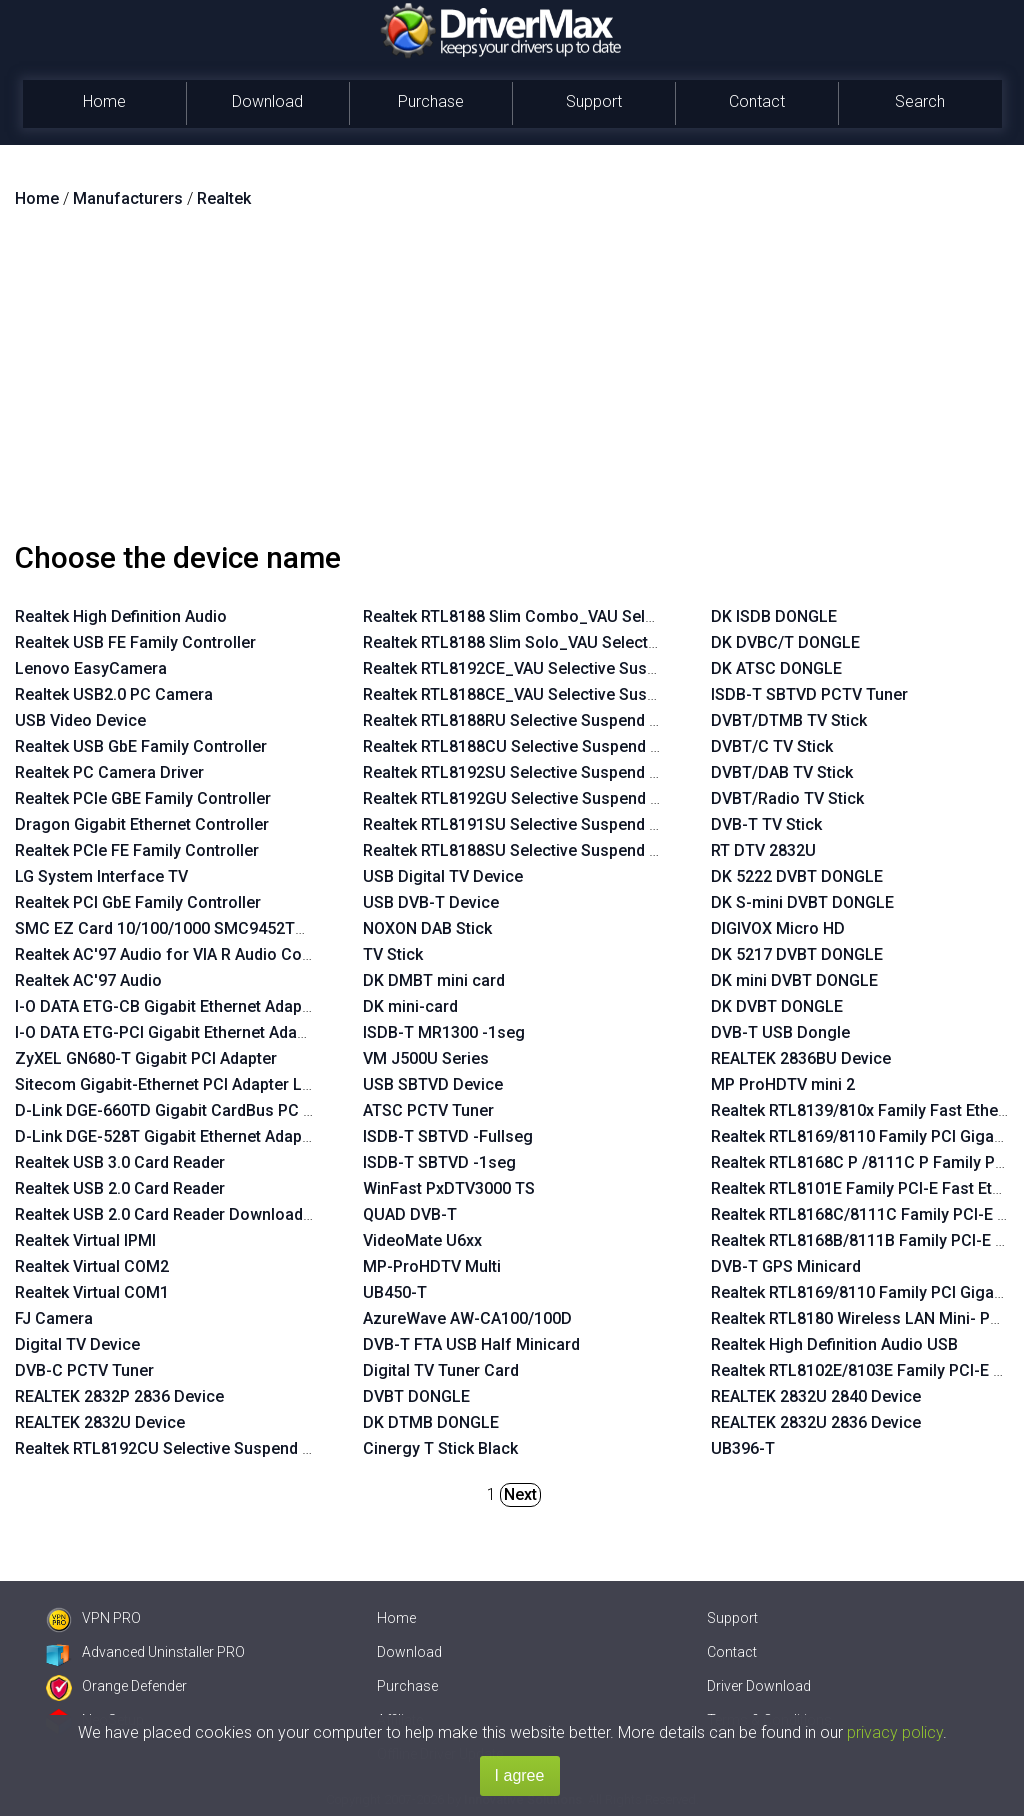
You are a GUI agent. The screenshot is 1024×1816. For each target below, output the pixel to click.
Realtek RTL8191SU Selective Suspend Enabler (533, 824)
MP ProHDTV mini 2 (783, 1084)
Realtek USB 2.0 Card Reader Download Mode (182, 1214)
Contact (757, 101)
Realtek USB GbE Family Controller (141, 746)
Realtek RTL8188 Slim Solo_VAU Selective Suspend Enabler (579, 642)
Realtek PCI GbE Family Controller (138, 902)
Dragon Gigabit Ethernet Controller (142, 824)
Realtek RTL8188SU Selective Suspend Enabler (533, 850)
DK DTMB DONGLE (431, 1422)
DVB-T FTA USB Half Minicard (471, 1344)
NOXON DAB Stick (427, 928)
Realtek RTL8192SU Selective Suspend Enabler (533, 772)
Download (267, 101)
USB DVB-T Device (431, 902)
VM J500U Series (426, 1058)
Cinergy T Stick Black (440, 1448)
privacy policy (895, 1732)
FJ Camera (54, 1318)
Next (520, 1494)
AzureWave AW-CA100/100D (467, 1318)
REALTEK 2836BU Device (801, 1058)
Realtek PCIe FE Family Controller (137, 850)
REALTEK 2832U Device (100, 1422)
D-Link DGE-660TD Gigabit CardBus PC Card (176, 1110)
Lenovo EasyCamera (91, 668)
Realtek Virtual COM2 (92, 1266)
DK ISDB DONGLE (774, 616)
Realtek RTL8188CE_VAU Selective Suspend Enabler (552, 694)
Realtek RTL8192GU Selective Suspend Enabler (534, 798)
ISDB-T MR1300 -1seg (444, 1032)
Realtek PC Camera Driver (109, 772)
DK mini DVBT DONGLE (794, 980)
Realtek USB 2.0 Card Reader (120, 1188)
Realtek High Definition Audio (121, 616)
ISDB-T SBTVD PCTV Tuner (809, 694)
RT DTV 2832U (763, 850)
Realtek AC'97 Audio (88, 980)
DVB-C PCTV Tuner (84, 1370)
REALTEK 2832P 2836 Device (119, 1396)
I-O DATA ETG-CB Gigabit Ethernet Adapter (168, 1006)
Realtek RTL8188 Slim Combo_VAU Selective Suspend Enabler (589, 616)
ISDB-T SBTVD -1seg (439, 1162)
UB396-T (743, 1448)
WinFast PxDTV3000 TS (449, 1188)
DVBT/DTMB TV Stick (789, 720)
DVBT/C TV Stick (772, 746)
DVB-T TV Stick (766, 824)
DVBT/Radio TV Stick (787, 798)
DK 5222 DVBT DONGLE (797, 876)
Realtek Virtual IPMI (85, 1240)
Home (104, 101)
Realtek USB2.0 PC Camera (114, 694)
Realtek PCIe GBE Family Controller (143, 798)
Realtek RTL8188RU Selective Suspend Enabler (533, 720)
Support (594, 101)
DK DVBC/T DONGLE (785, 642)
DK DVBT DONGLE (777, 1006)
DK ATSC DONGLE (776, 668)
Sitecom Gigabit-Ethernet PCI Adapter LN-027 (180, 1084)
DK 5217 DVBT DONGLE (797, 954)
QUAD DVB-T (410, 1214)
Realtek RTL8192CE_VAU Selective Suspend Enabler (552, 668)
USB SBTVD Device (433, 1084)
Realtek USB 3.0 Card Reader (120, 1162)
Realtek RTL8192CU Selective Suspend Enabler (186, 1448)
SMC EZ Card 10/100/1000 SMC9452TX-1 (167, 928)
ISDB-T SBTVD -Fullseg (448, 1136)
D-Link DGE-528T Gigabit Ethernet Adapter (168, 1136)
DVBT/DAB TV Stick (782, 772)
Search (920, 101)
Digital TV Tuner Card (441, 1370)
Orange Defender (116, 1686)
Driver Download (759, 1686)
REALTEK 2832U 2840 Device (816, 1396)
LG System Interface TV (101, 876)
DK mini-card (410, 1006)
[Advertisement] (512, 383)
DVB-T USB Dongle (780, 1032)
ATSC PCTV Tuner (428, 1110)
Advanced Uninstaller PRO (145, 1652)
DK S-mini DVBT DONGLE (802, 902)
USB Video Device (80, 720)
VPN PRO (93, 1618)
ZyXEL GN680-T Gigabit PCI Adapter (146, 1058)
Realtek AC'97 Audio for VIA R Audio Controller (185, 954)
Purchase (431, 101)
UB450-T (395, 1292)
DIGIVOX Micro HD (778, 928)
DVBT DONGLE (416, 1396)
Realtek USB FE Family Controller (135, 642)
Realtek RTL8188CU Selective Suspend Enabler (534, 746)
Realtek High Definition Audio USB (834, 1344)
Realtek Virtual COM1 (92, 1292)
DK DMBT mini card (434, 980)
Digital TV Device (77, 1344)
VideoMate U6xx (422, 1240)
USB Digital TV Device (443, 876)
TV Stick (393, 954)
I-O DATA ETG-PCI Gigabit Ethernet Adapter (170, 1032)
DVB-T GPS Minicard (786, 1266)
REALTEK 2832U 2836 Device (816, 1422)
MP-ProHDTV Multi (432, 1266)
